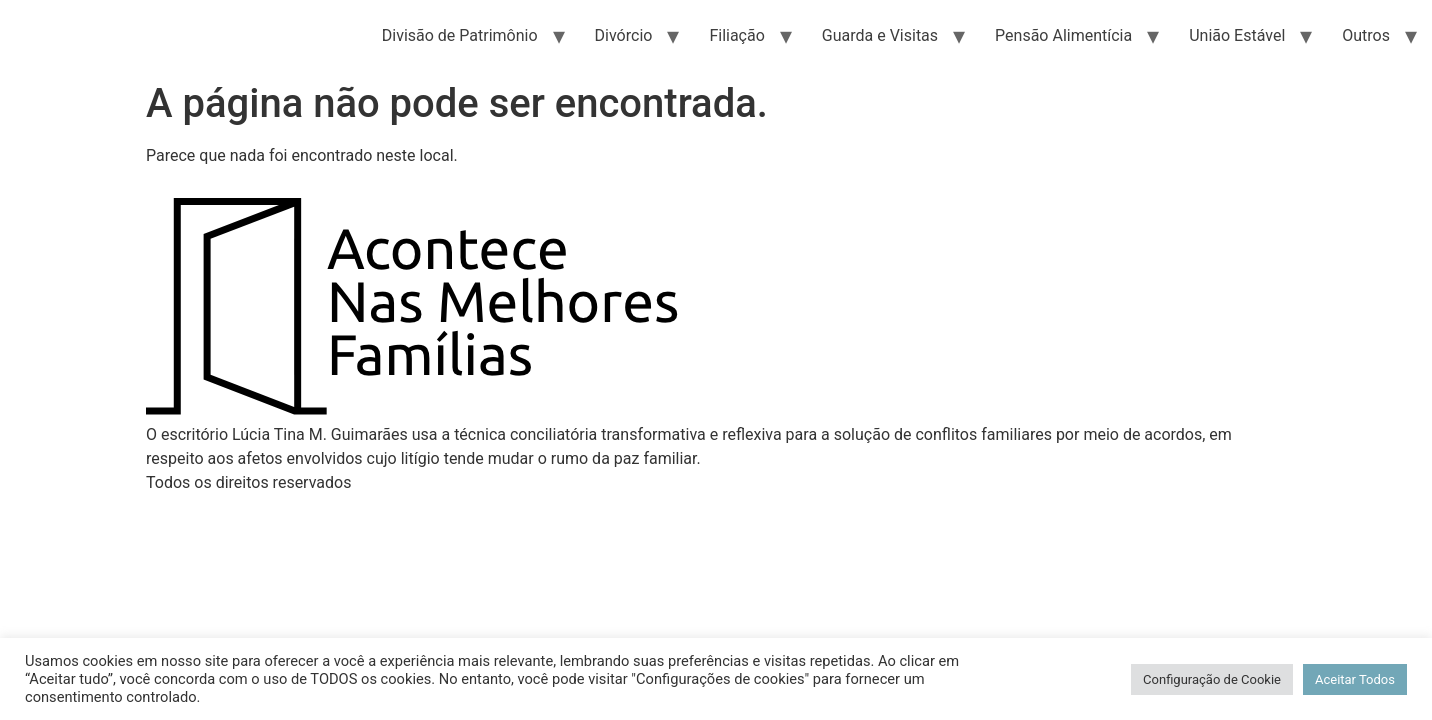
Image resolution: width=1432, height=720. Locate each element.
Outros (1366, 35)
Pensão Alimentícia (1063, 35)
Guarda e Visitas (880, 35)
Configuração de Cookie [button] (1212, 679)
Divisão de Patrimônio (460, 35)
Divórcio (624, 35)
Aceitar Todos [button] (1355, 679)
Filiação (736, 35)
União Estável (1237, 35)
